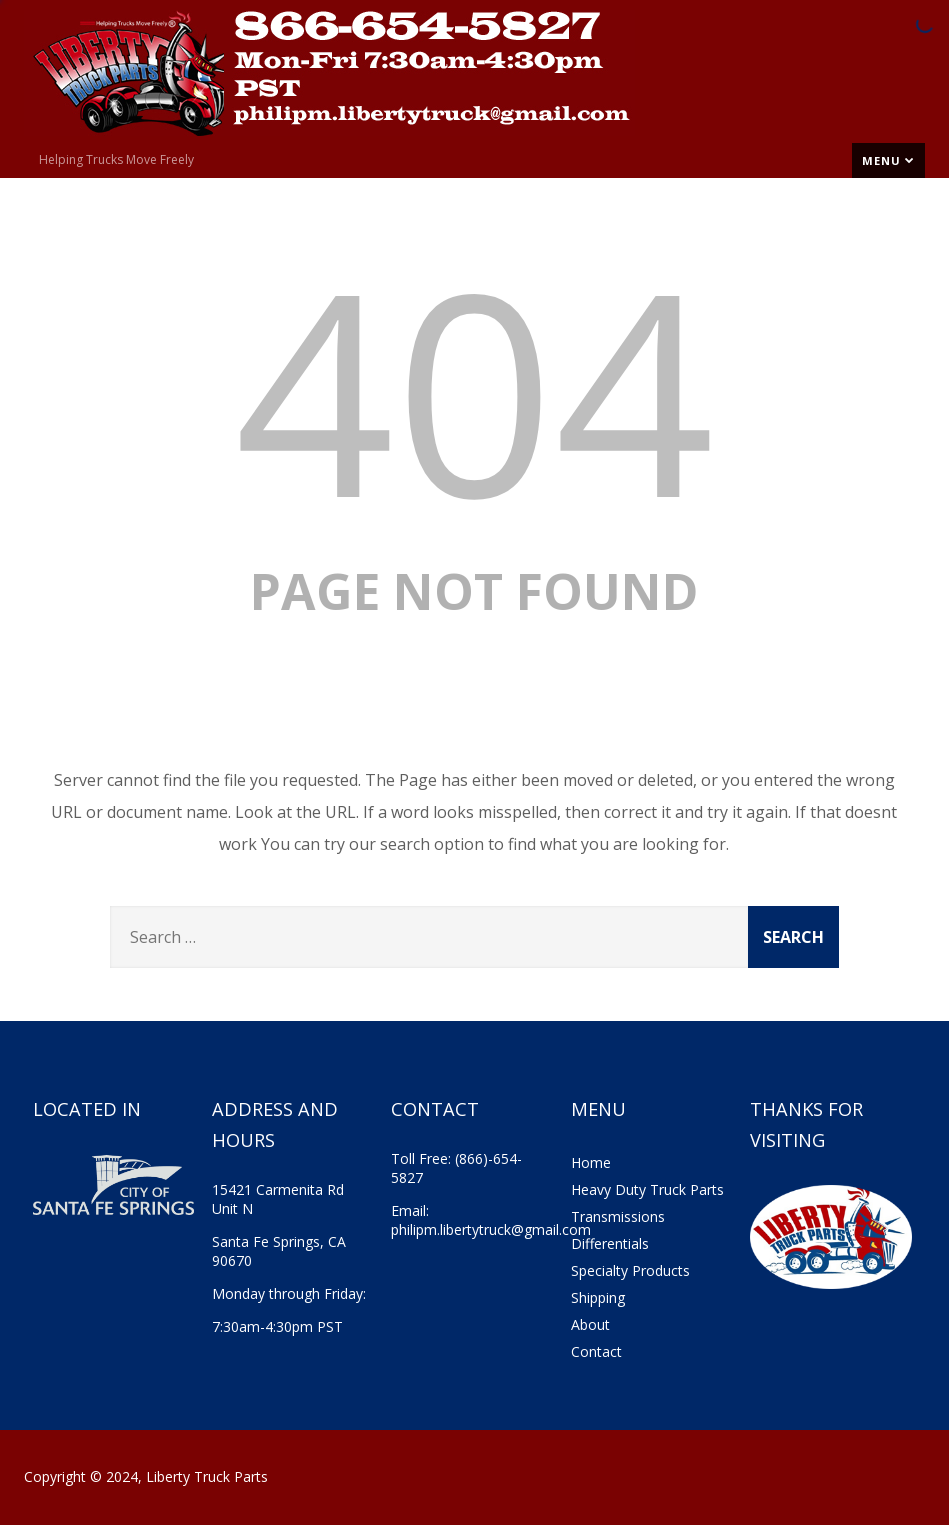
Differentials (610, 1243)
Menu (888, 160)
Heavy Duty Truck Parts (647, 1189)
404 (474, 388)
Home (591, 1162)
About (590, 1324)
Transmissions (618, 1216)
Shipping (598, 1297)
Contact (596, 1351)
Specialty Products (630, 1270)
